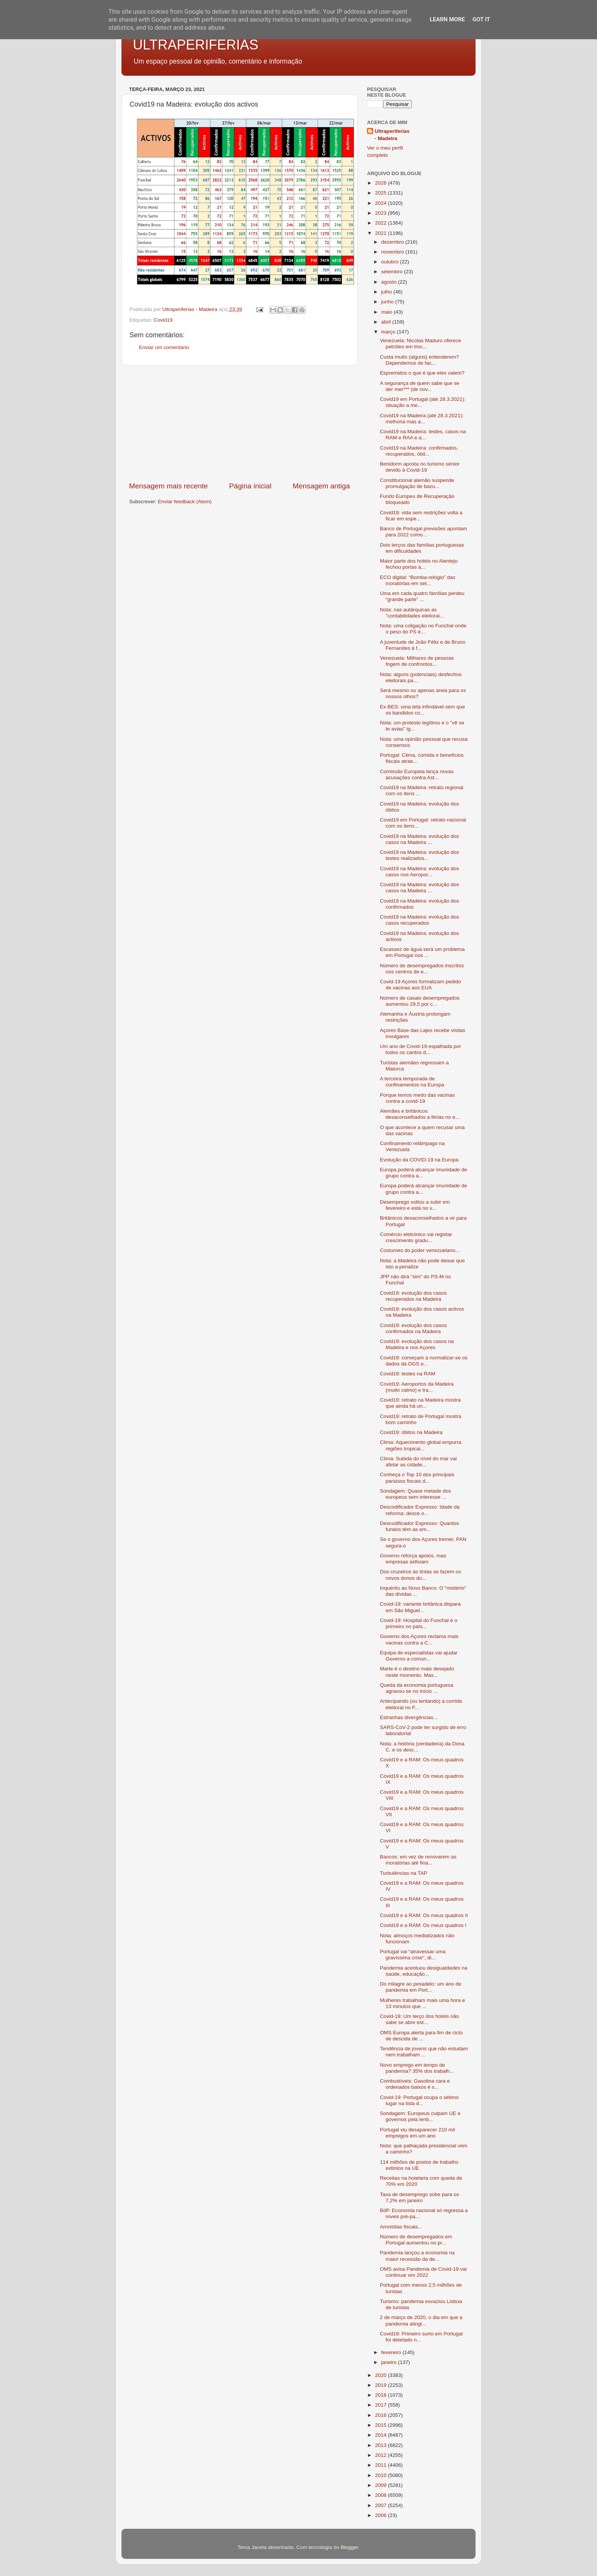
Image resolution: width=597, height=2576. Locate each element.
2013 (381, 2445)
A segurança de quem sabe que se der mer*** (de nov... (420, 386)
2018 (381, 2395)
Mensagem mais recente (168, 486)
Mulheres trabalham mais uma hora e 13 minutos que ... (422, 2003)
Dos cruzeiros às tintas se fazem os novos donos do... (420, 1575)
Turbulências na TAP (403, 1873)
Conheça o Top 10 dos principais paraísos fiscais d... (417, 1477)
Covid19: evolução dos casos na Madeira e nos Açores (417, 1344)
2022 (381, 223)
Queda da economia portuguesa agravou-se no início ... (416, 1688)
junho (388, 302)
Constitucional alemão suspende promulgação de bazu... (417, 483)
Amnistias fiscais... (401, 2227)
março (389, 332)
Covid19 (163, 320)
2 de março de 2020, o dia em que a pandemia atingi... (421, 2320)
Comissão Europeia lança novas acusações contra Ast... (417, 774)
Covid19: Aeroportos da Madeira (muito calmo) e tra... (417, 1387)
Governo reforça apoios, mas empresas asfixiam (413, 1559)
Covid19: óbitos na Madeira (411, 1432)
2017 (381, 2405)
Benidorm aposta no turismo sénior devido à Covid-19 (420, 467)
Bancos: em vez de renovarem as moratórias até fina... (418, 1860)
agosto (389, 282)
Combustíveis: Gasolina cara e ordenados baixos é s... (415, 2084)
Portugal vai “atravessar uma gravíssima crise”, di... (413, 1954)
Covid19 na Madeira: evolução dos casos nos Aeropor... (419, 871)
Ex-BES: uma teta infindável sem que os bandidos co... (422, 710)
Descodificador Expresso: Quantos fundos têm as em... (419, 1526)
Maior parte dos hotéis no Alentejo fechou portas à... (419, 564)
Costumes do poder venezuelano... (420, 1250)
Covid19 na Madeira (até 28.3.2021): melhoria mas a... (422, 418)
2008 (381, 2495)
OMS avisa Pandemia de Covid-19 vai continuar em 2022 (423, 2272)
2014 (381, 2435)
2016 (381, 2415)
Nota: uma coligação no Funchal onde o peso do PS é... (423, 629)
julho (387, 292)
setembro (392, 271)
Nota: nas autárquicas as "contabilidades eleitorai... (412, 613)
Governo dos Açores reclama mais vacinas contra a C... (419, 1639)
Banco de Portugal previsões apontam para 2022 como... (423, 532)
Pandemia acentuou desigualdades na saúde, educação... (424, 1971)
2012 (381, 2455)
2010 (381, 2475)
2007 (381, 2505)
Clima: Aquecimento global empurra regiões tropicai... (420, 1445)
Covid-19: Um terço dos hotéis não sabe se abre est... (419, 2019)
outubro (390, 262)
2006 (381, 2515)
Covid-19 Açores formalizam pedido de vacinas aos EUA (420, 985)
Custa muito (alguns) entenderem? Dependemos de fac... (419, 360)
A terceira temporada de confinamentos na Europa (412, 1082)
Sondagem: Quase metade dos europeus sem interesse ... (415, 1494)
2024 (381, 203)
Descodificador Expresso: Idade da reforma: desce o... (420, 1510)
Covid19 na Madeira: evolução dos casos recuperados (419, 920)
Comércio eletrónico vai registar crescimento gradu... (416, 1237)
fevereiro (391, 2352)
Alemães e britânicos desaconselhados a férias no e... (420, 1114)
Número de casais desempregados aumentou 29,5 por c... (420, 1001)
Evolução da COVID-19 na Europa (419, 1160)
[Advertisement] (239, 423)
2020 (381, 2375)
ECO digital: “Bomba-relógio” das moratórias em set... (417, 580)
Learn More (447, 19)
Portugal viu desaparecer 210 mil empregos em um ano (417, 2133)
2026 (381, 183)
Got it (481, 19)
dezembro (393, 242)
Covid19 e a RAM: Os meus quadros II (424, 1915)
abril (386, 322)
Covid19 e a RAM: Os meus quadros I (423, 1925)
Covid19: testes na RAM (408, 1374)
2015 (381, 2425)
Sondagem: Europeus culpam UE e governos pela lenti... (420, 2116)
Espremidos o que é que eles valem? (422, 373)
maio (387, 312)
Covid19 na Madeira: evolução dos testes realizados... (419, 855)
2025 (381, 193)
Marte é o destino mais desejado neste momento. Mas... (417, 1672)
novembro (393, 252)
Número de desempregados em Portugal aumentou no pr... (416, 2240)
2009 (381, 2485)
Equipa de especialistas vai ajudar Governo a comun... (419, 1656)
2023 (381, 213)
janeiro (389, 2362)
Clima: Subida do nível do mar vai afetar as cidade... (418, 1461)
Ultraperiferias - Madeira (392, 134)
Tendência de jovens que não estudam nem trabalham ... (424, 2052)
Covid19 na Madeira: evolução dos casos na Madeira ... (419, 839)
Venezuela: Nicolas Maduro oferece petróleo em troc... (420, 343)
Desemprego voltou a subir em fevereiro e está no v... (415, 1205)
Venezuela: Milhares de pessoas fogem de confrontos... (417, 661)
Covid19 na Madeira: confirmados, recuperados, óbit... (419, 451)
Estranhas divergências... (409, 1717)
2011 (381, 2465)
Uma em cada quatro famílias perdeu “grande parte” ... (422, 596)
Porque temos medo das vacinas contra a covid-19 (417, 1098)
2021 (381, 233)
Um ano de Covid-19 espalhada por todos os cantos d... (420, 1049)
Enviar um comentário (164, 347)
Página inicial (250, 486)
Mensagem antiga (321, 486)
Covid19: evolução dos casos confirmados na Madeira (413, 1328)
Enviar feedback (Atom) (185, 501)
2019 (381, 2385)
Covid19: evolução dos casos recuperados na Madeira (413, 1296)
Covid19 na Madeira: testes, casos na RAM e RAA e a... (423, 434)
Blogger (349, 2547)
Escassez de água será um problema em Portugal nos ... (422, 952)
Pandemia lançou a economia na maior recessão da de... (417, 2256)
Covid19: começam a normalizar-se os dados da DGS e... (424, 1361)
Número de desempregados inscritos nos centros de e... (422, 969)
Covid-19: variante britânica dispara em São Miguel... (420, 1607)
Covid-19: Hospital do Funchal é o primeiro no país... (418, 1623)
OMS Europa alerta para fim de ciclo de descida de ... (421, 2036)
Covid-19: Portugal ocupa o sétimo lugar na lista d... (419, 2100)
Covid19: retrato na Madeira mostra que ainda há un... (420, 1403)
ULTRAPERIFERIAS (195, 45)
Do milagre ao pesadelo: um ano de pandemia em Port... (420, 1987)
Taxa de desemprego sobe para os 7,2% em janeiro (419, 2197)
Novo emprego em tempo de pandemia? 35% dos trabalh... (417, 2068)
